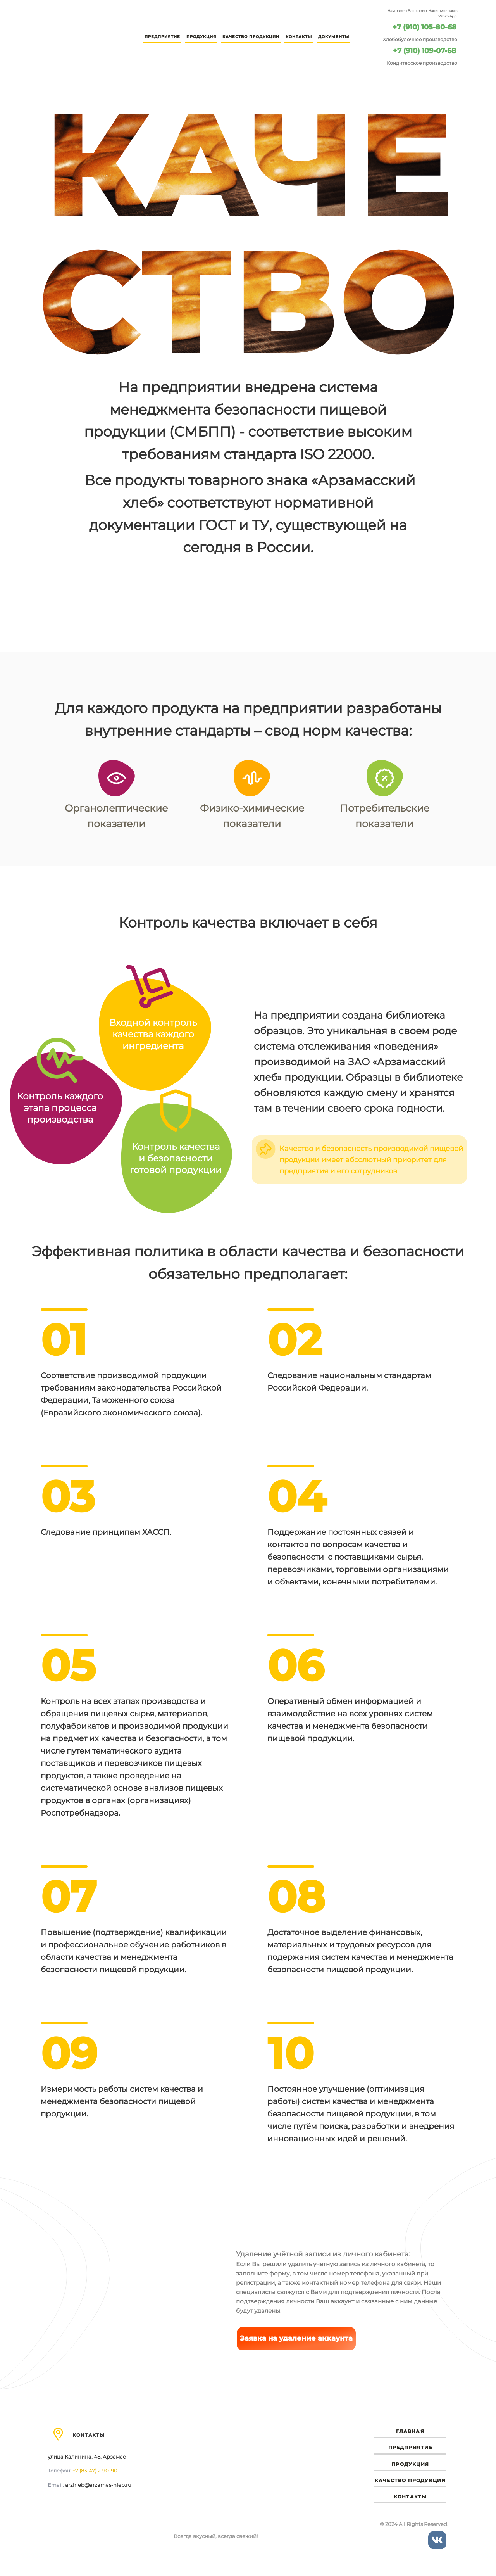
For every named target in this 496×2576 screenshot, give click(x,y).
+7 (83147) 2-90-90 (94, 2470)
